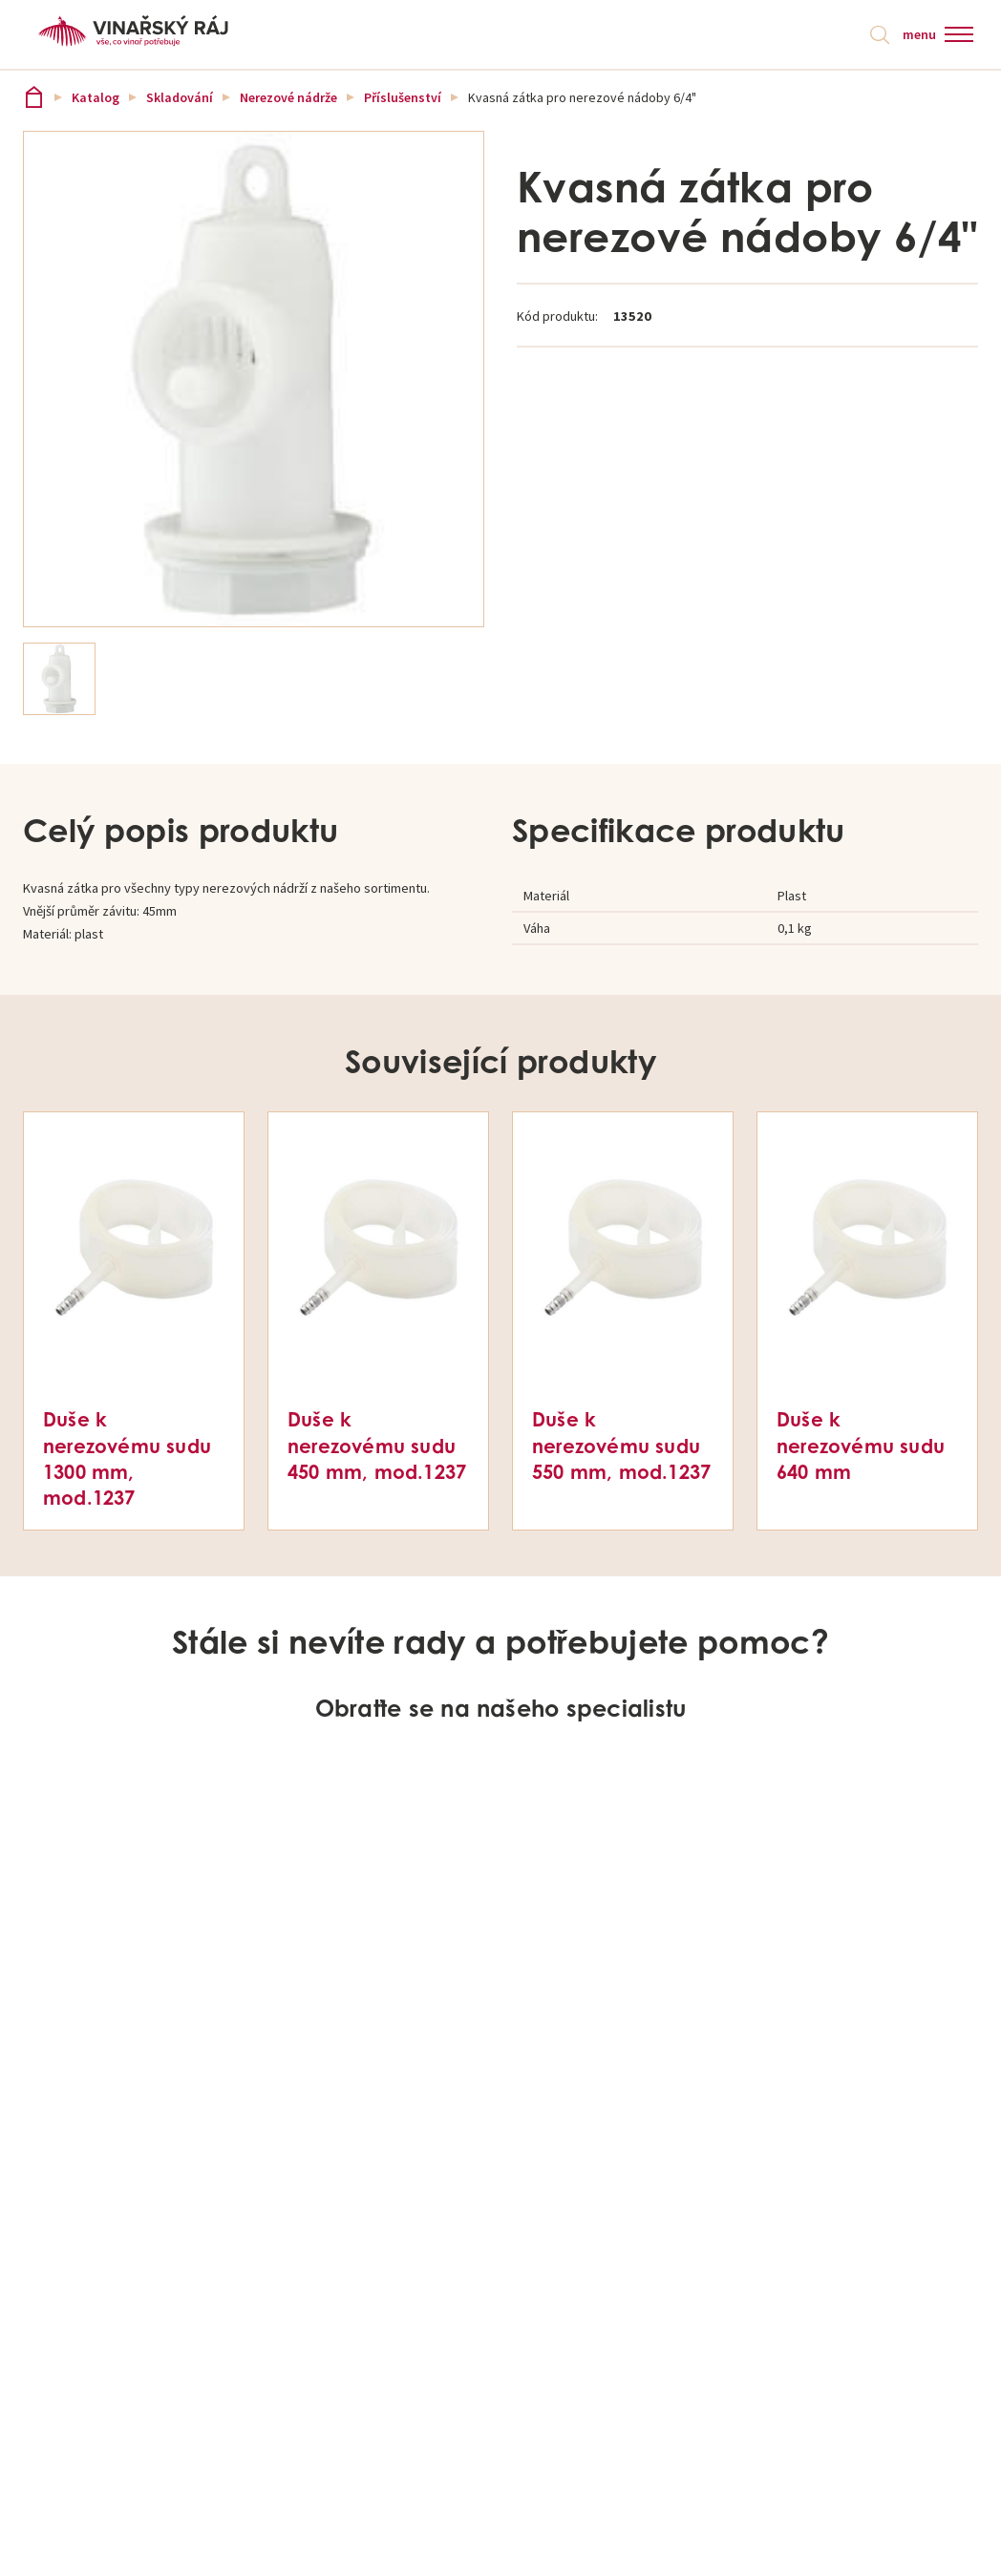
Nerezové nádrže (288, 97)
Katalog (95, 97)
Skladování (179, 97)
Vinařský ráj (33, 97)
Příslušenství (402, 97)
